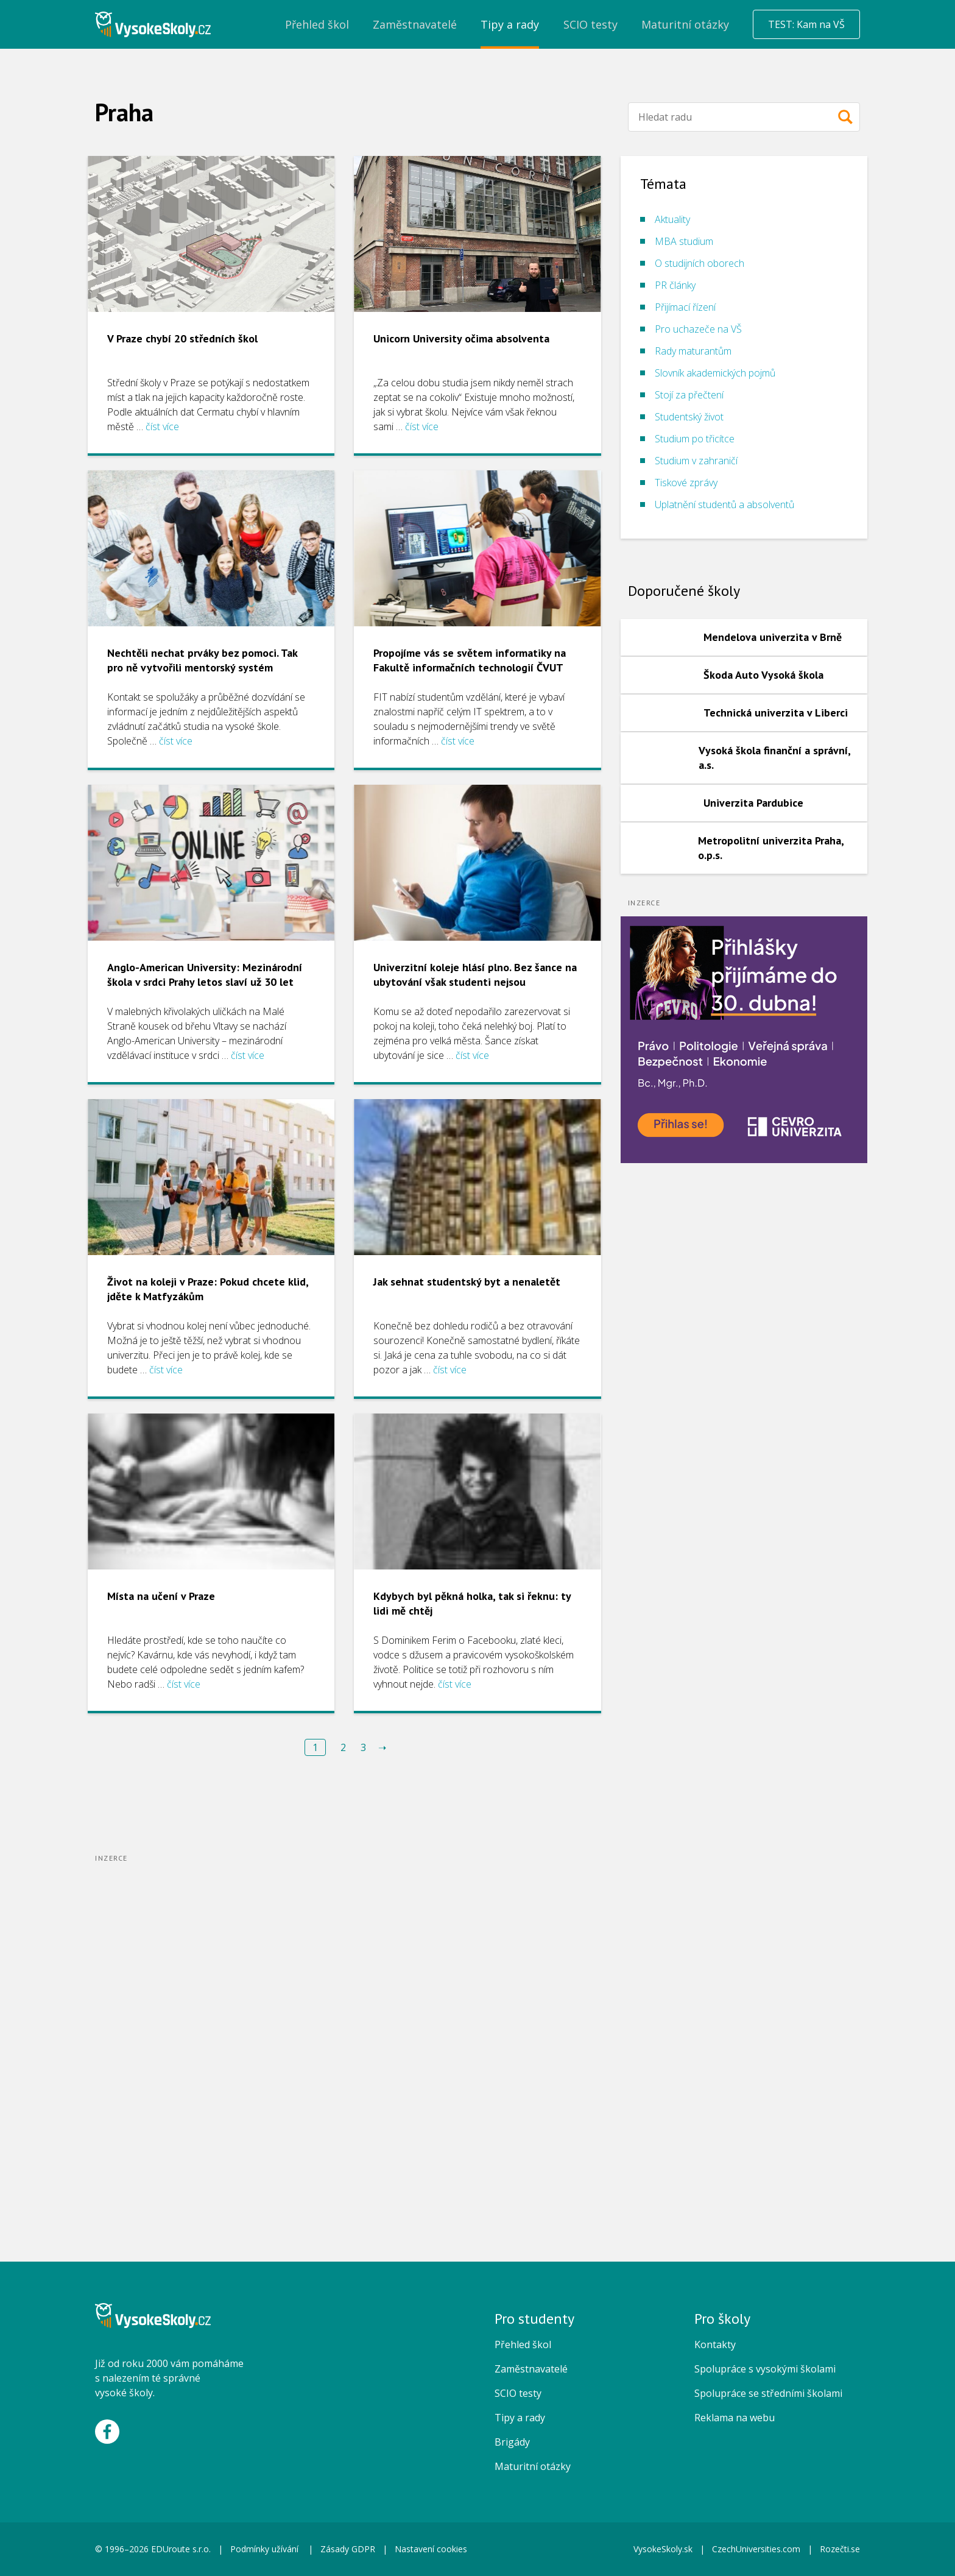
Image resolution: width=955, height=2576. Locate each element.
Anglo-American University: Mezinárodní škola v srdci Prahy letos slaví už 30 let (204, 974)
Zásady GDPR (347, 2549)
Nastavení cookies (431, 2549)
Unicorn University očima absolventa (461, 338)
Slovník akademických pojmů (715, 373)
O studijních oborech (699, 263)
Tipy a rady (520, 2417)
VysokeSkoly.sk (662, 2549)
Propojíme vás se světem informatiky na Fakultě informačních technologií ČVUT (469, 660)
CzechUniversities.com (756, 2549)
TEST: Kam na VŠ (806, 24)
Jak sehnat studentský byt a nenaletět (466, 1282)
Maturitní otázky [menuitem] (685, 24)
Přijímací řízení (685, 307)
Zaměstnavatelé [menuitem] (415, 24)
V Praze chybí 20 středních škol (182, 338)
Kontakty (715, 2344)
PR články (675, 285)
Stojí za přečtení (689, 395)
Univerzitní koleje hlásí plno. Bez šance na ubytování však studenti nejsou (475, 974)
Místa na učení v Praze (161, 1596)
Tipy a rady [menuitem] (510, 24)
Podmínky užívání (265, 2549)
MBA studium (684, 241)
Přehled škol (523, 2344)
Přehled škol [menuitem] (317, 24)
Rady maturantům (693, 351)
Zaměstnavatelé (531, 2369)
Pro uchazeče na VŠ (698, 329)
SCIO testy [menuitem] (590, 24)
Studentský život (689, 416)
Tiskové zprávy (686, 482)
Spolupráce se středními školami (768, 2393)
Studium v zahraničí (696, 460)
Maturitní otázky (533, 2466)
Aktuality (672, 219)
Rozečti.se (840, 2549)
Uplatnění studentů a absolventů (724, 504)
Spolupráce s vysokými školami (765, 2369)
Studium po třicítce (695, 438)
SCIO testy (518, 2393)
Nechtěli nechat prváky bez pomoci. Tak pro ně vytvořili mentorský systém (202, 660)
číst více (162, 426)
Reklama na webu (734, 2417)
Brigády (512, 2442)
